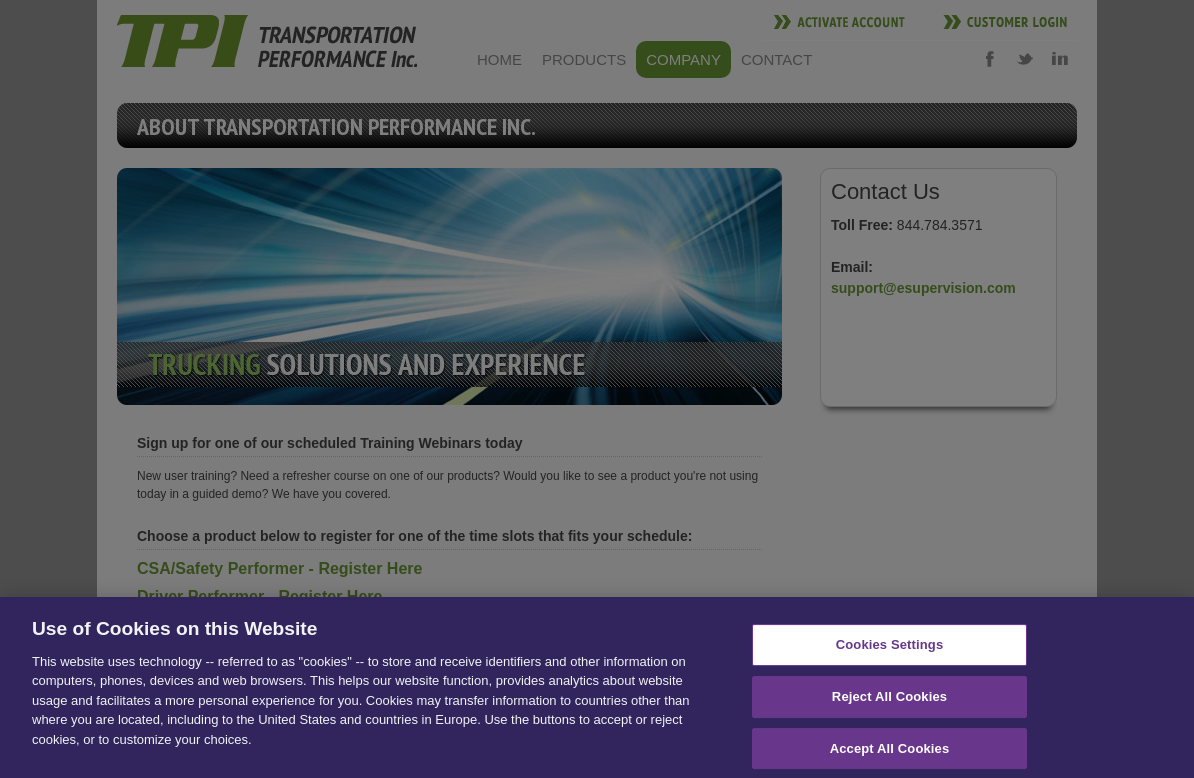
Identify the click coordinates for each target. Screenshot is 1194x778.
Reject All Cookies (889, 700)
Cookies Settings (890, 649)
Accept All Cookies (890, 752)
